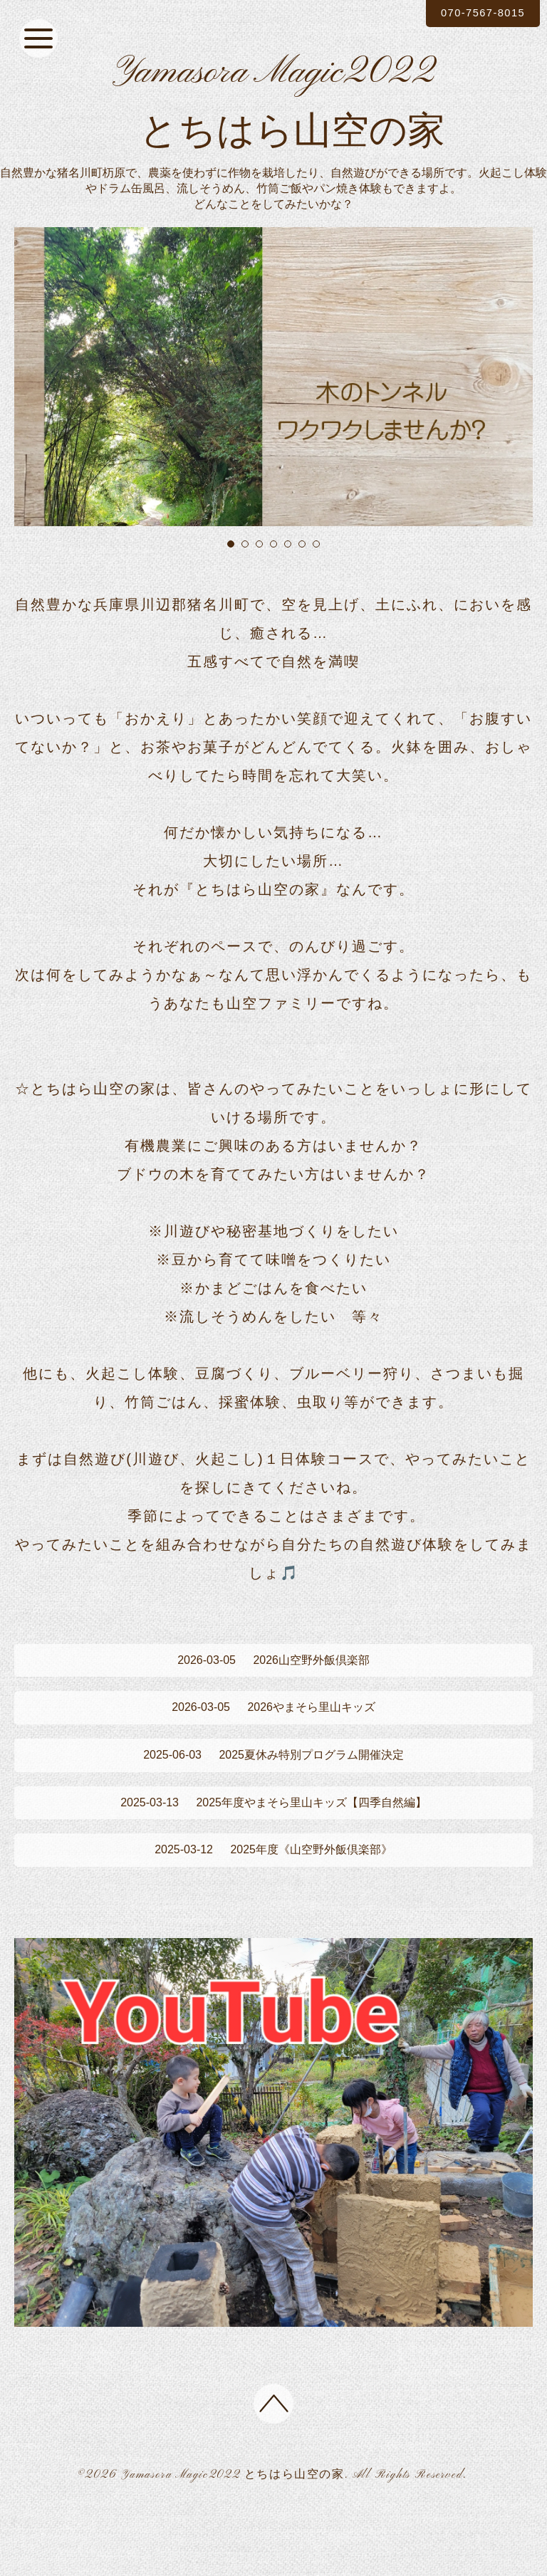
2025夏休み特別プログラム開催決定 (274, 1804)
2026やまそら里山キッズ (274, 1752)
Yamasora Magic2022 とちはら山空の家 (232, 2539)
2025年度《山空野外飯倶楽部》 (274, 1909)
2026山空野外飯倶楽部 (273, 1699)
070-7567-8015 (475, 13)
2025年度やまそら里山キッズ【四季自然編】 (274, 1856)
